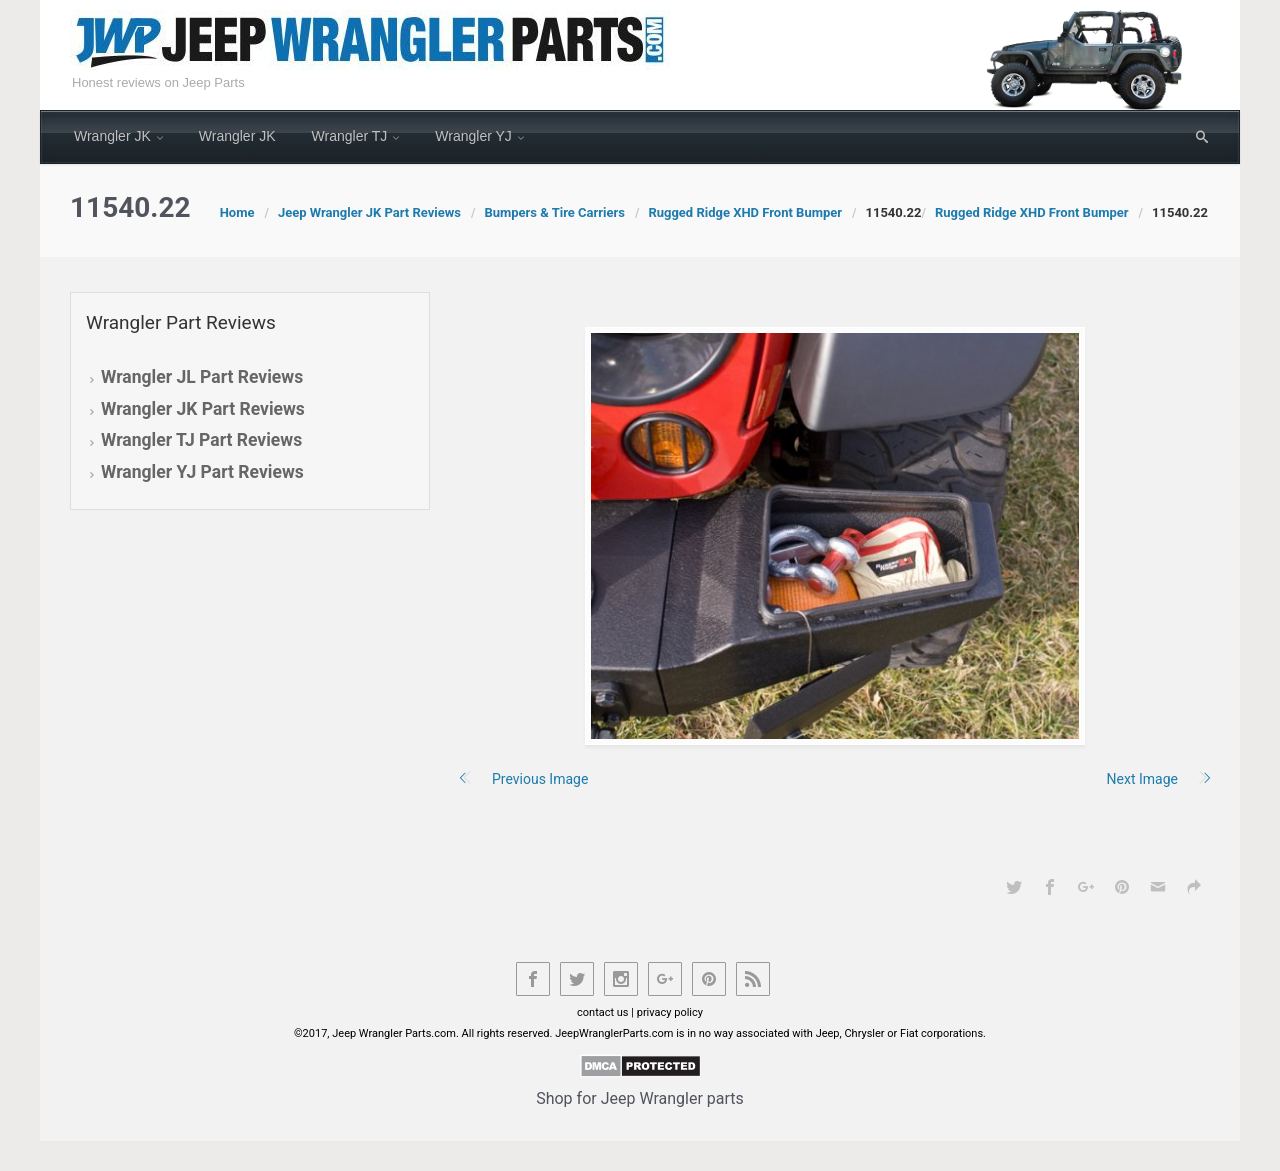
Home (237, 212)
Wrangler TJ (350, 136)
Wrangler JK (112, 136)
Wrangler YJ (473, 136)
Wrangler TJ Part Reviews (201, 440)
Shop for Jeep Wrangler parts (640, 1098)
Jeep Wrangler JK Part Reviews (369, 212)
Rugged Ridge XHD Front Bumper (745, 212)
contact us (603, 1012)
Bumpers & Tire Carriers (554, 212)
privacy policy (670, 1012)
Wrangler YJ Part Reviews (202, 472)
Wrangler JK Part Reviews (203, 409)
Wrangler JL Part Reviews (202, 377)
